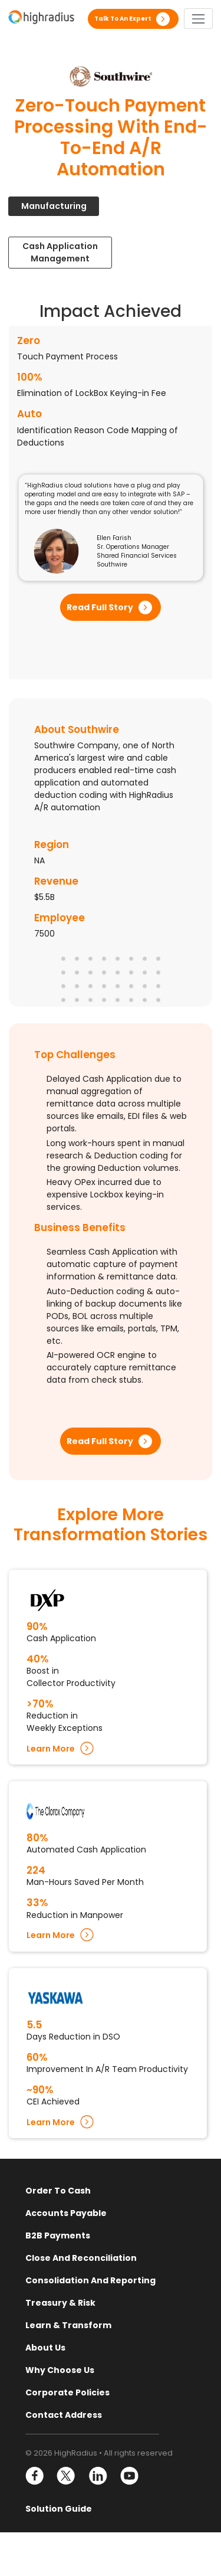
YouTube (128, 2476)
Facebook (35, 2476)
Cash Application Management (60, 252)
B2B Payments (57, 2235)
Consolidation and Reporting (90, 2280)
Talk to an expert (122, 18)
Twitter (66, 2476)
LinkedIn (97, 2476)
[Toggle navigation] (198, 18)
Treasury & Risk (60, 2303)
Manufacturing (54, 206)
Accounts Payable (66, 2213)
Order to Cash (58, 2191)
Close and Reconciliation (81, 2258)
